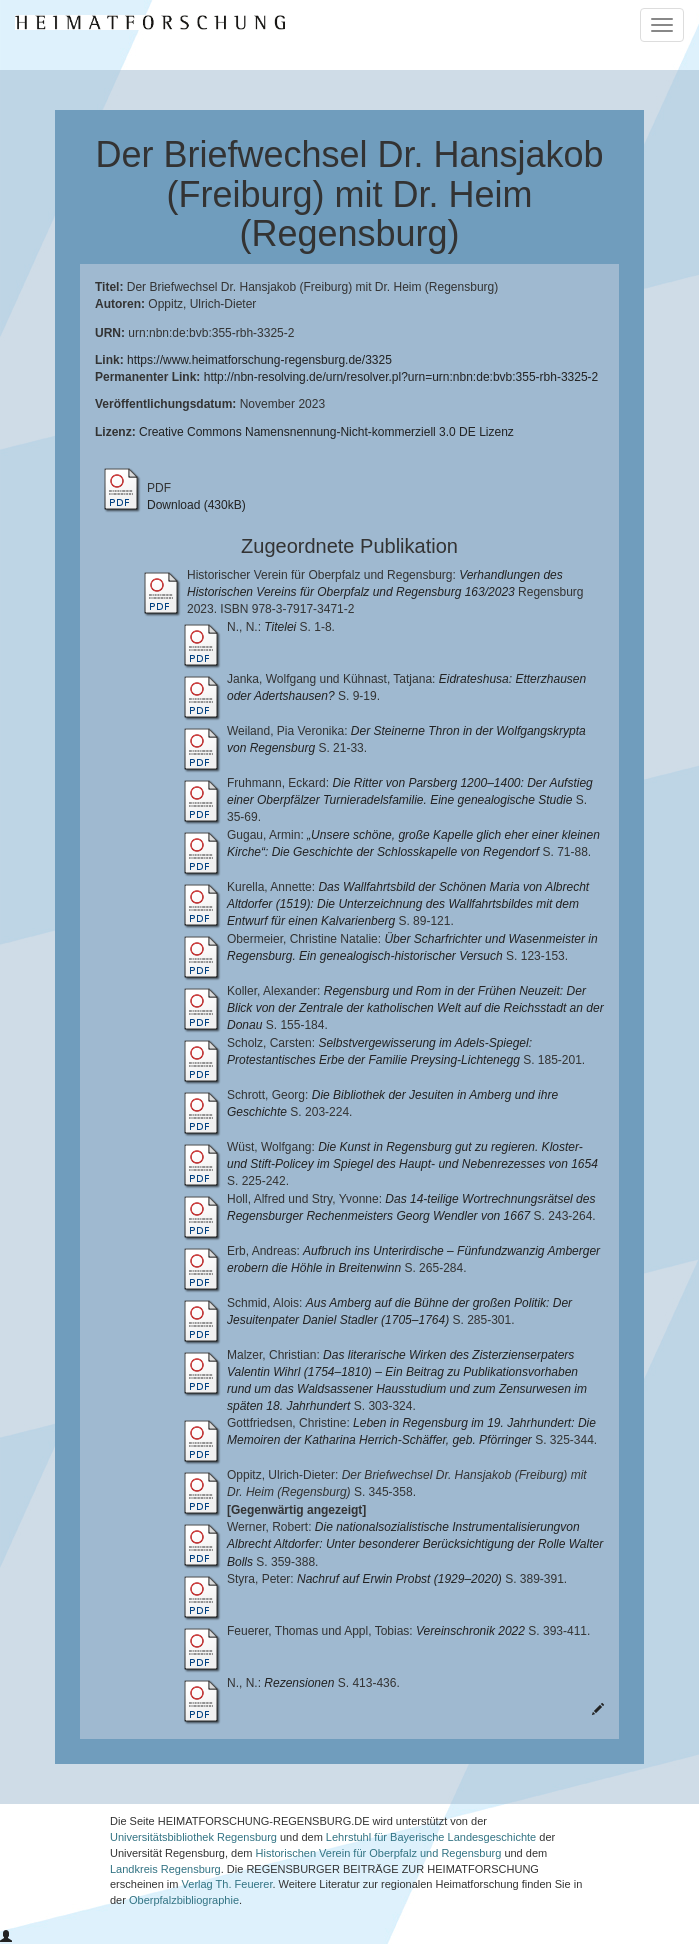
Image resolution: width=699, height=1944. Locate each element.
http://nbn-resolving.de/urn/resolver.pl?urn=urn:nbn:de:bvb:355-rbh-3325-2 (401, 377)
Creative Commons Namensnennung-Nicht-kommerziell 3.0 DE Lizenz (326, 432)
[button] (6, 1937)
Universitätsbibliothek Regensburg (193, 1837)
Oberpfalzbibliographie (184, 1900)
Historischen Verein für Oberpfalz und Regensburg (379, 1853)
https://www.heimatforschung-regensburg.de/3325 (259, 360)
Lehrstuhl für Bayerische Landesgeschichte (431, 1837)
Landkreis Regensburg (165, 1869)
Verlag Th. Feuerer (227, 1884)
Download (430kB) (196, 505)
